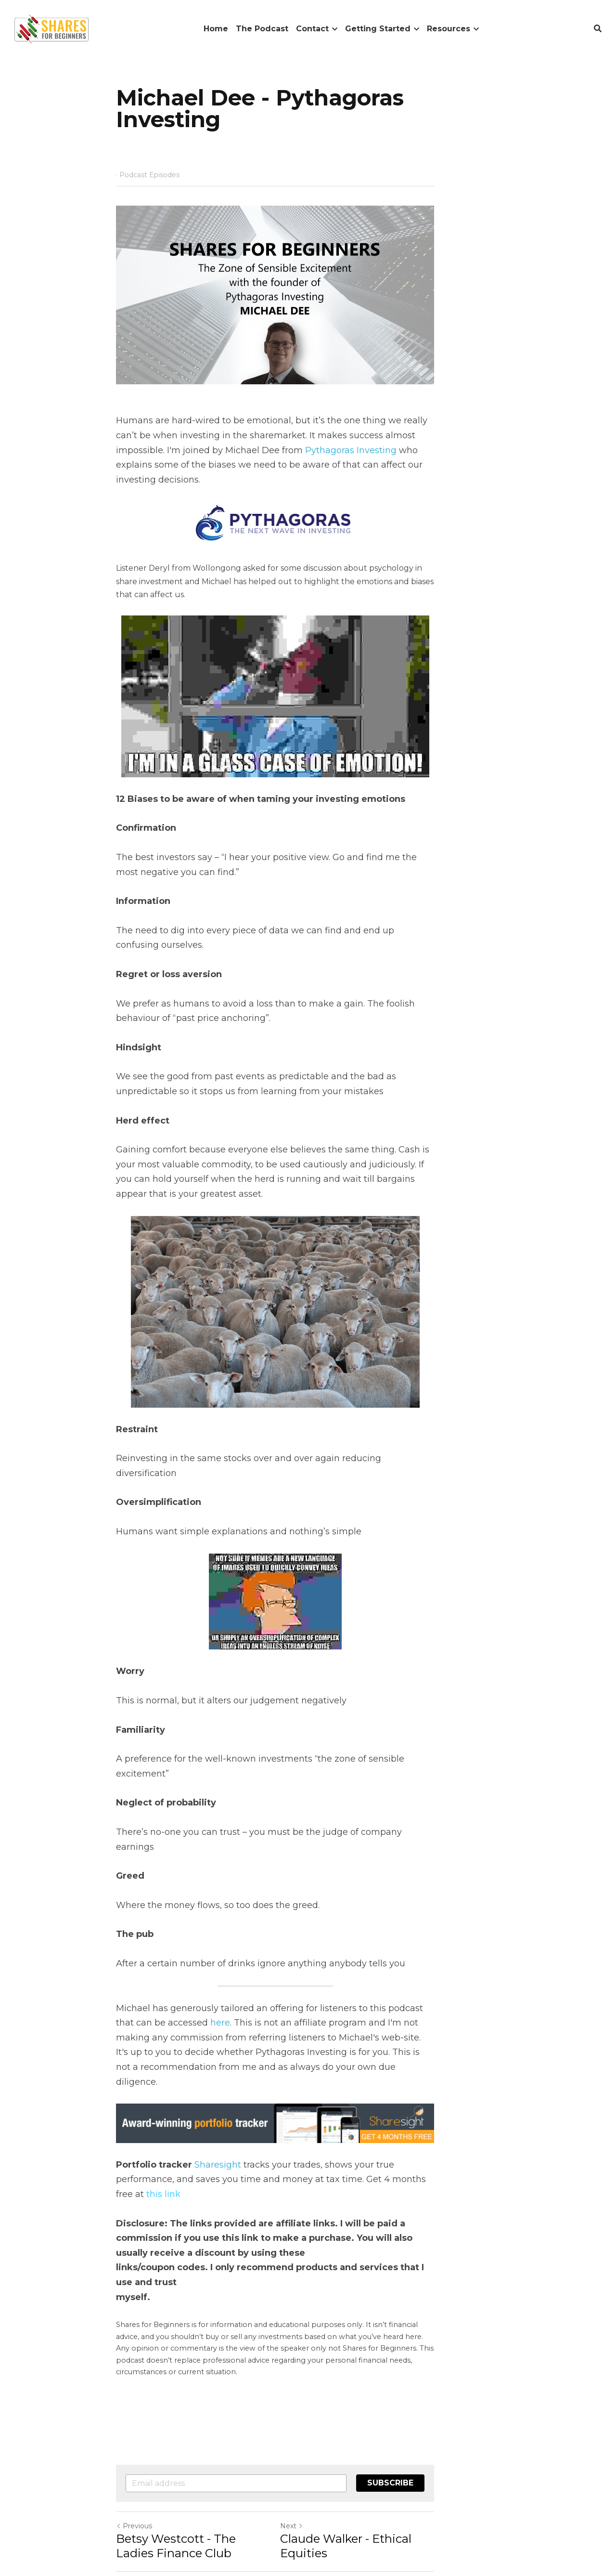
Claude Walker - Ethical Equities (403, 2422)
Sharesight (218, 2089)
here (169, 1958)
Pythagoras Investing (205, 487)
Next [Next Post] (324, 2409)
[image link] (51, 28)
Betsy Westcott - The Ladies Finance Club (196, 2429)
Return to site (143, 2467)
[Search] (598, 29)
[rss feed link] (495, 2467)
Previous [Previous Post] (134, 2409)
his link (398, 2104)
